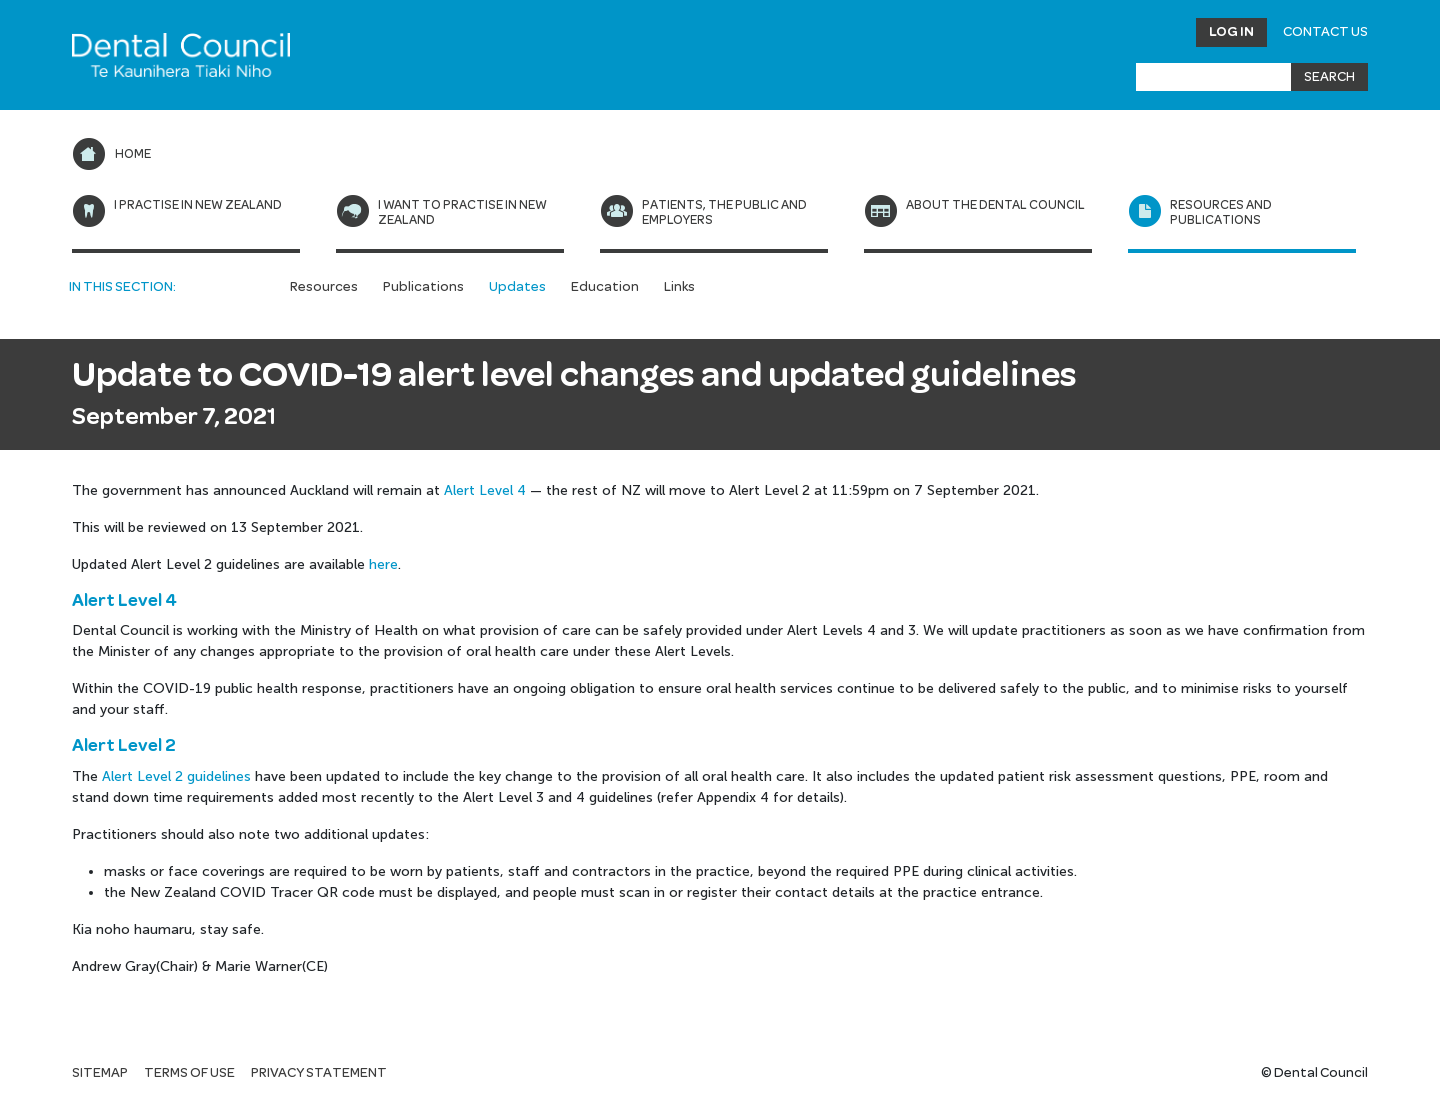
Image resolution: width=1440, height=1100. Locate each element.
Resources (324, 287)
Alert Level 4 (485, 490)
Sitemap (100, 1073)
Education (605, 287)
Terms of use (189, 1073)
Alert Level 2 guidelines (176, 776)
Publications (423, 287)
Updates (517, 287)
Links (679, 287)
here (383, 564)
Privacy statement (319, 1073)
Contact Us (1325, 32)
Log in (1231, 32)
